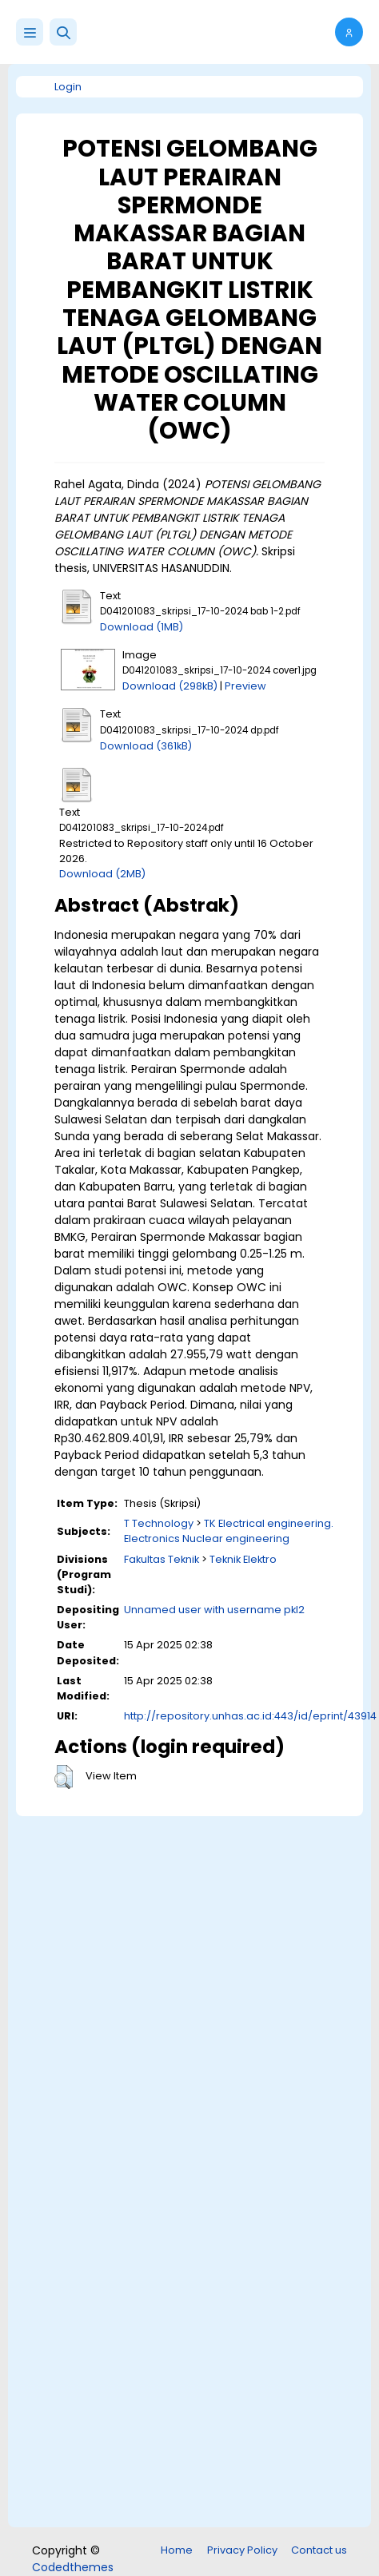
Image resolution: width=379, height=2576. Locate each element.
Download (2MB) (102, 874)
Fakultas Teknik (161, 1559)
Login (68, 86)
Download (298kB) (169, 686)
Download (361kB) (146, 746)
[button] (63, 32)
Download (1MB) (141, 627)
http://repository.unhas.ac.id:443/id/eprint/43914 (250, 1716)
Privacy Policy (242, 2550)
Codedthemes (73, 2567)
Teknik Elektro (243, 1559)
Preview (245, 686)
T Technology (158, 1523)
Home (177, 2550)
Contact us (319, 2550)
